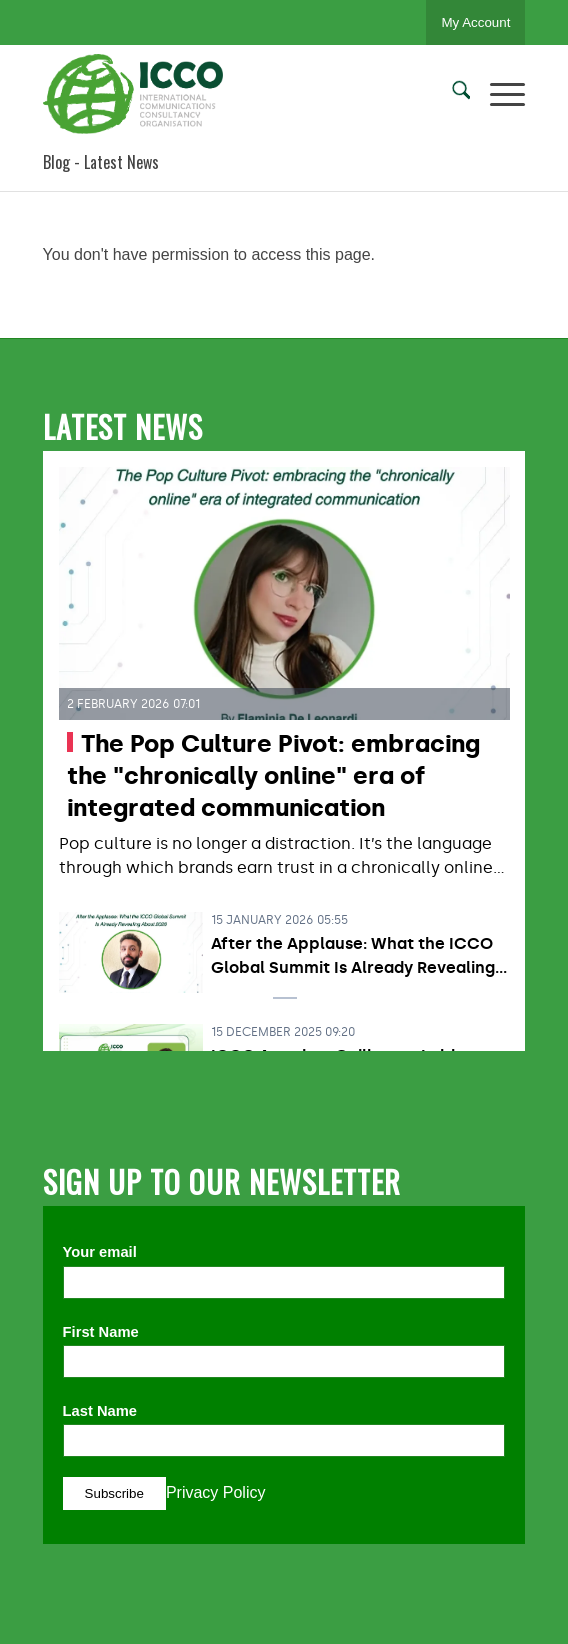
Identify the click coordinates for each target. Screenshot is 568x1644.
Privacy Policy (216, 1492)
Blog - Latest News (101, 162)
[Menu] (497, 94)
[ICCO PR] (236, 94)
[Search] (451, 94)
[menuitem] (451, 94)
